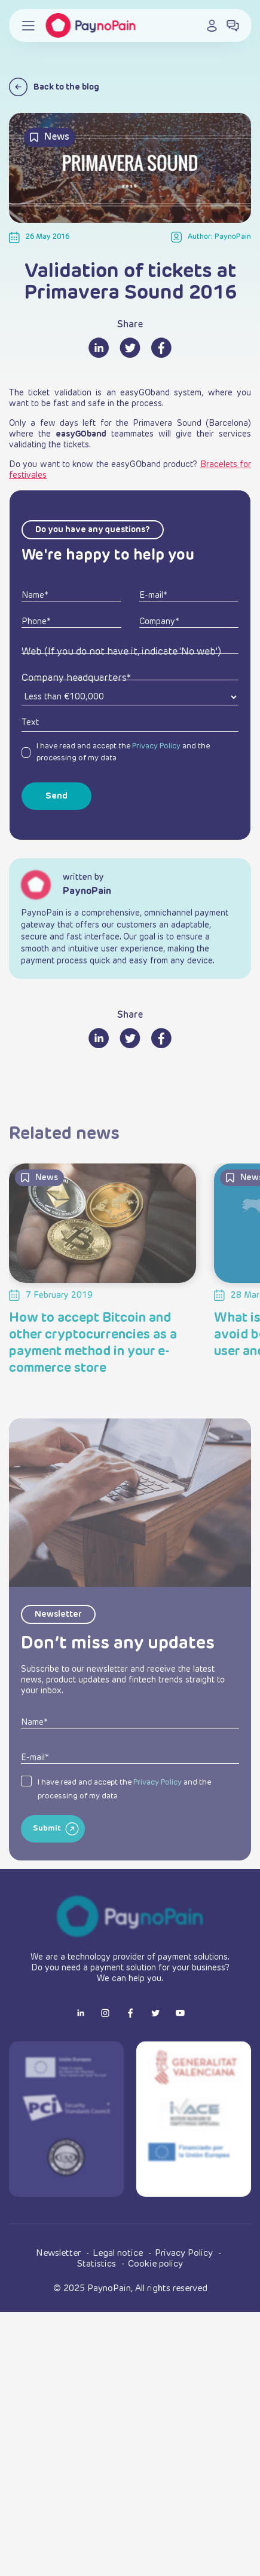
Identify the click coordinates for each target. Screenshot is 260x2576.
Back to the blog (54, 87)
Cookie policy (155, 2263)
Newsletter (59, 2253)
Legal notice (119, 2253)
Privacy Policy (156, 746)
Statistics (97, 2263)
